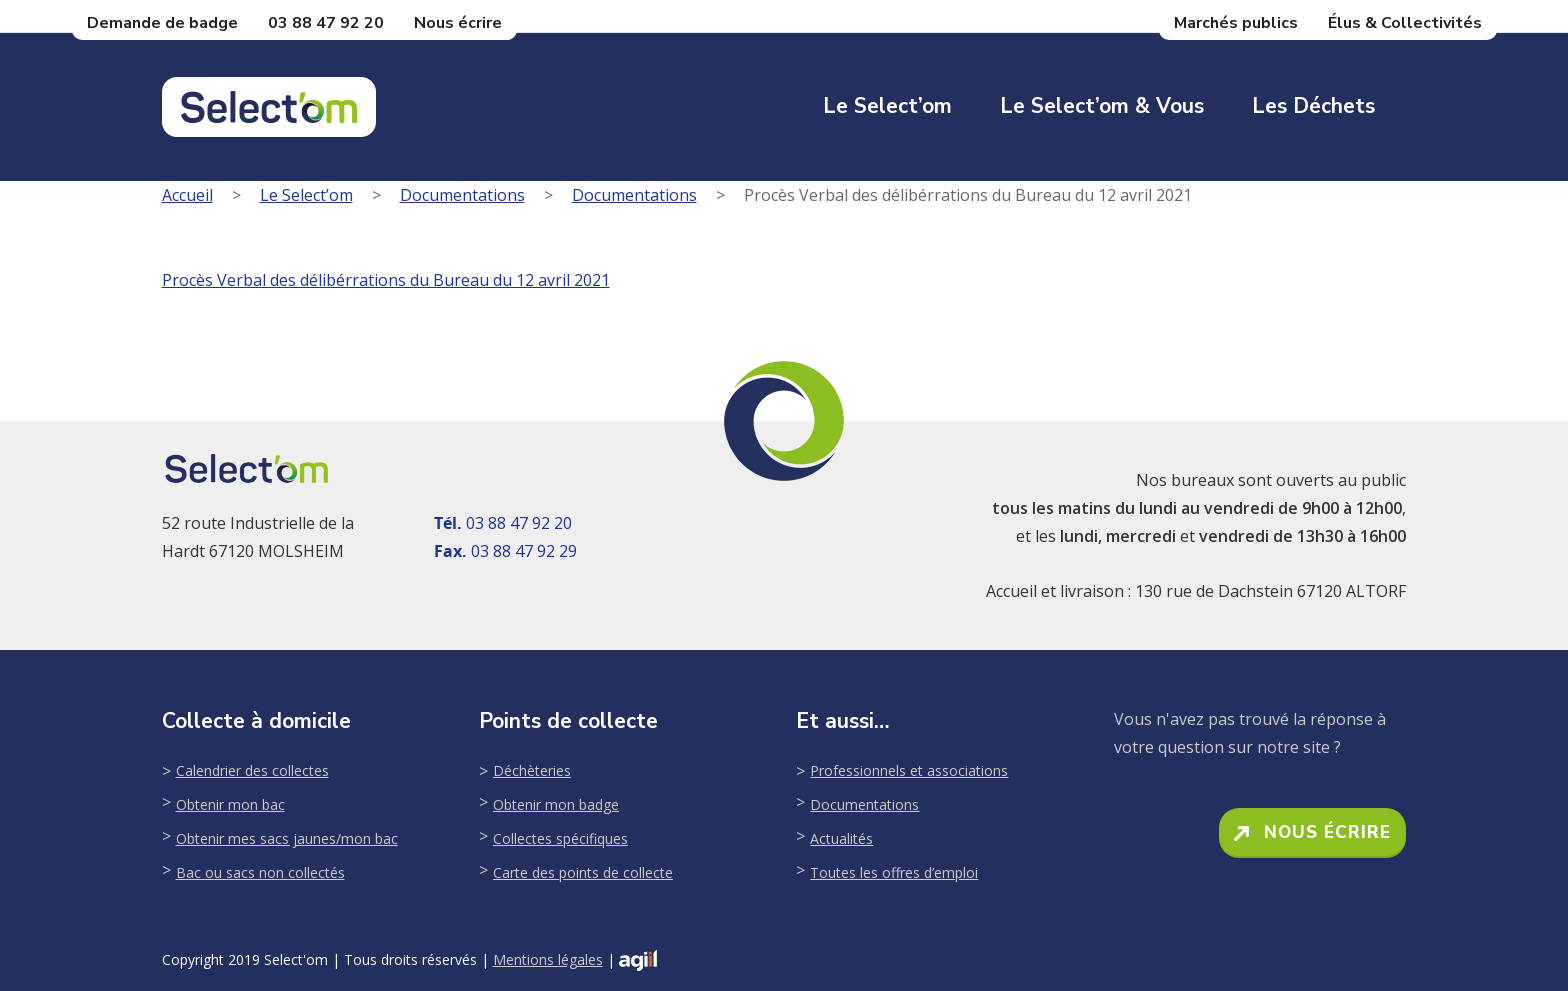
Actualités (841, 838)
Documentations (462, 195)
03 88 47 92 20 (326, 23)
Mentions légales (548, 959)
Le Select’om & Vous (1102, 106)
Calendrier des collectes (252, 770)
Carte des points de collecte (583, 872)
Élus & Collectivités (1405, 23)
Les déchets (1313, 106)
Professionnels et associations (909, 770)
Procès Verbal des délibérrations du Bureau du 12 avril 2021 (386, 280)
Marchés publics (1236, 23)
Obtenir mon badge (556, 804)
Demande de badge (162, 23)
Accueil (187, 195)
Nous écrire (458, 23)
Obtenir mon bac (230, 804)
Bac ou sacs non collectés (260, 872)
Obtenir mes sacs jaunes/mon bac (287, 838)
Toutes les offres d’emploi (894, 872)
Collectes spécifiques (560, 838)
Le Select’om (887, 106)
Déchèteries (532, 770)
